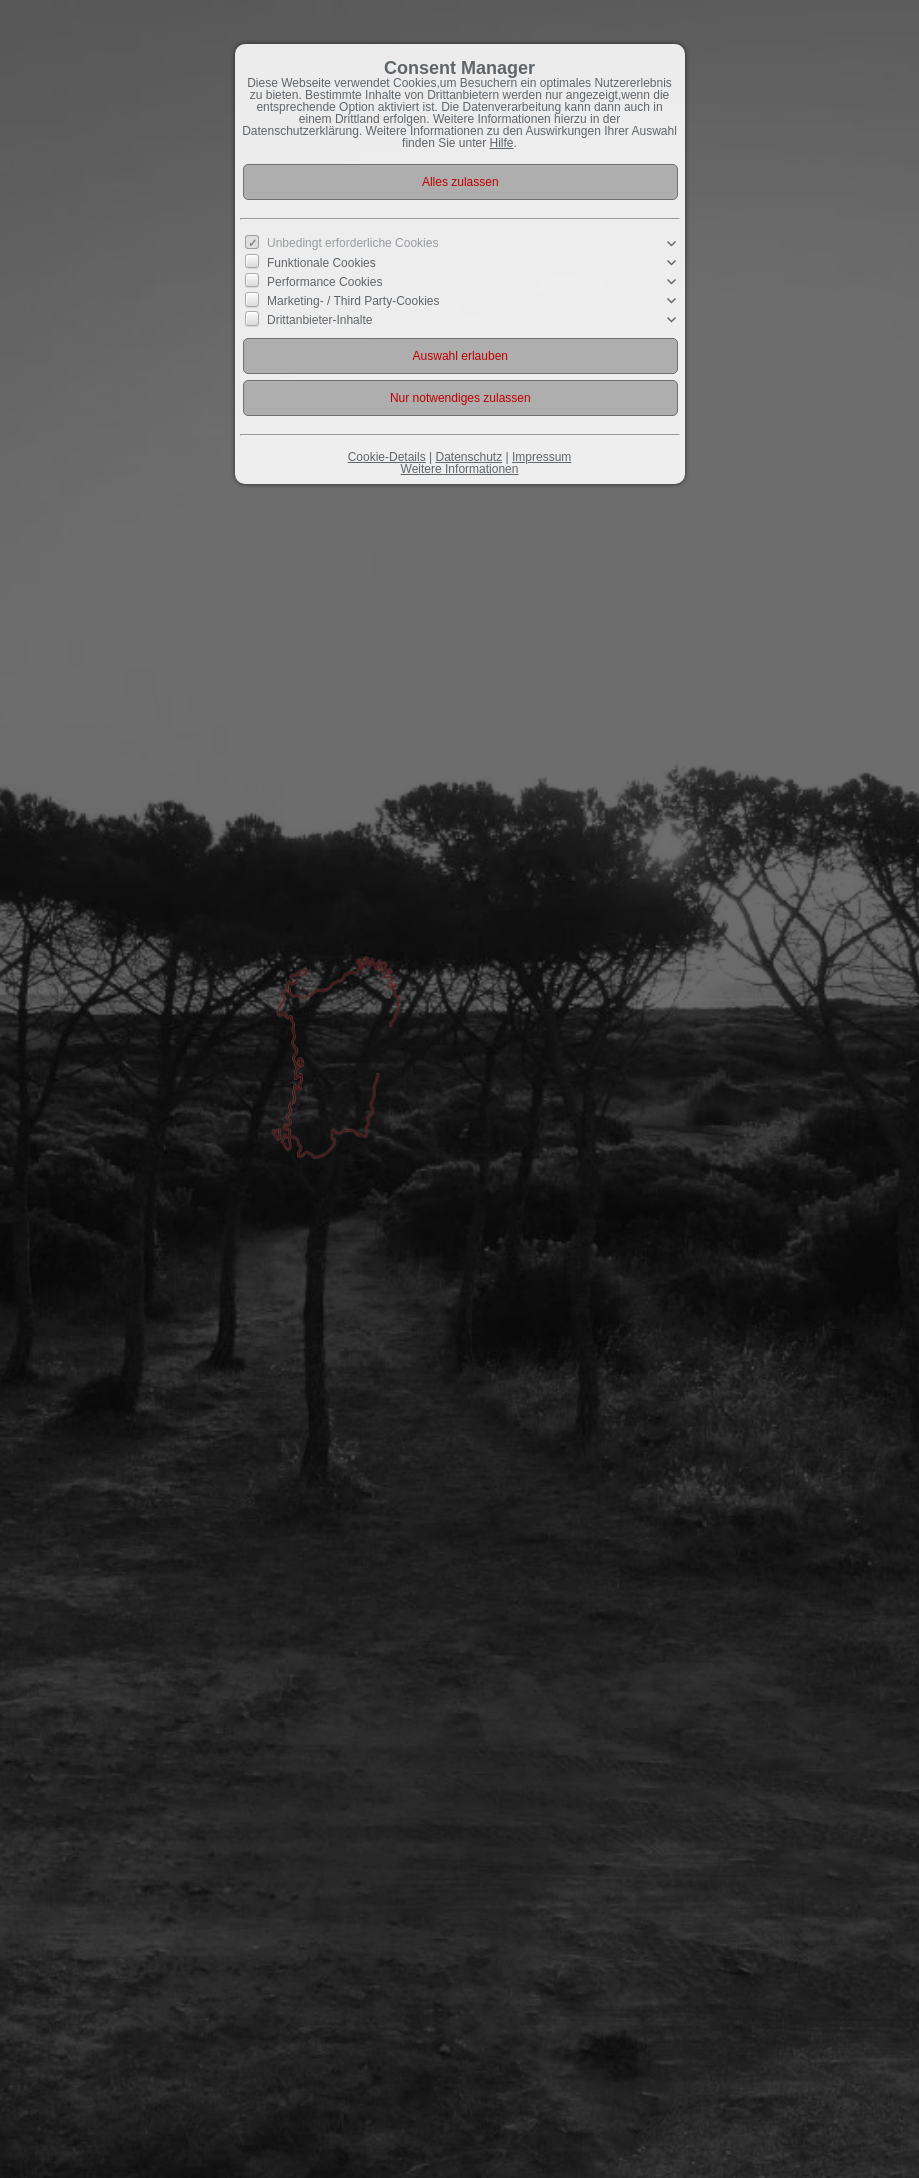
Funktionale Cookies (321, 263)
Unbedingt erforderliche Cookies (352, 243)
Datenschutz (468, 457)
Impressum (541, 457)
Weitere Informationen (460, 469)
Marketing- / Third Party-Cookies (353, 301)
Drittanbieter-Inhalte (319, 320)
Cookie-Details (387, 457)
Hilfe (502, 143)
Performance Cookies (324, 282)
